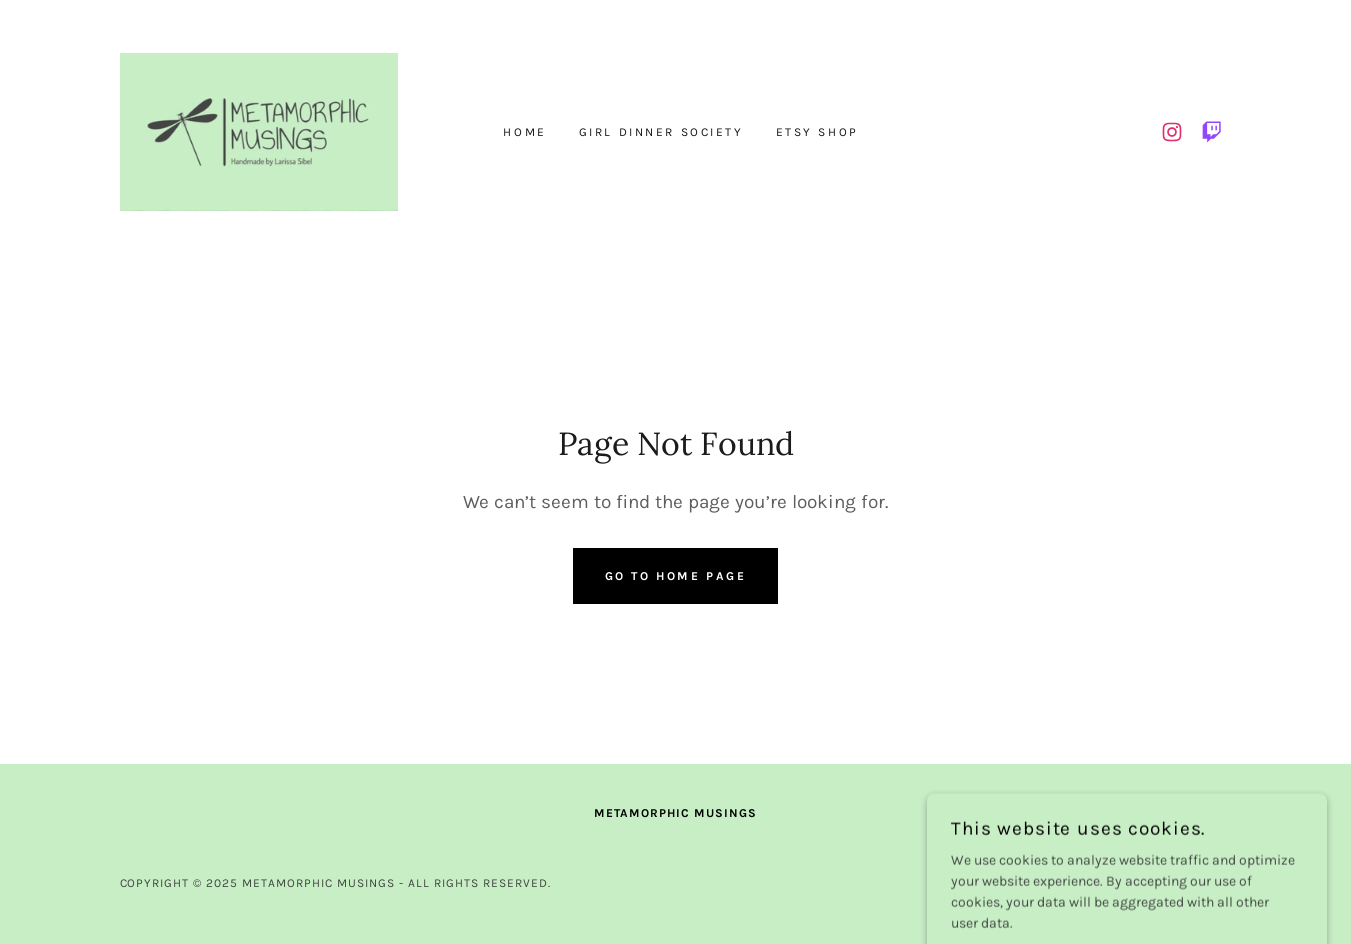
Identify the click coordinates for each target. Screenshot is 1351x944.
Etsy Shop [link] (817, 132)
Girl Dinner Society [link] (661, 132)
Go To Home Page (676, 576)
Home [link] (524, 132)
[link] (259, 130)
